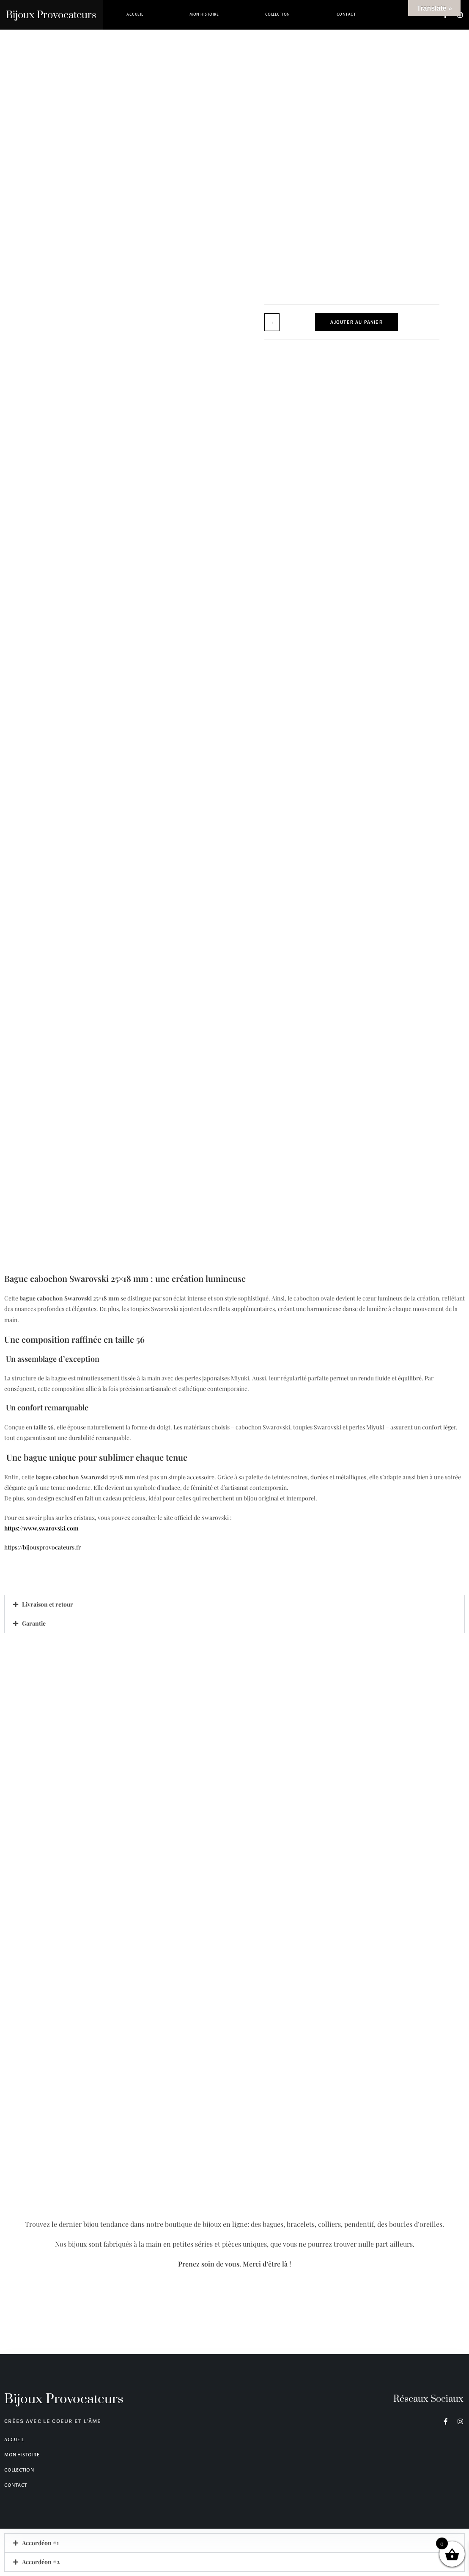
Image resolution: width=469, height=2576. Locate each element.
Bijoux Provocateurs (51, 15)
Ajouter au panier (356, 322)
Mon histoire (204, 14)
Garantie (34, 1623)
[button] (234, 1604)
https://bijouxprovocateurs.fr (47, 1547)
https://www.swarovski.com (41, 1528)
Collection (277, 14)
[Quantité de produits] (272, 322)
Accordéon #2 (41, 2562)
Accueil (134, 14)
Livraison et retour (47, 1604)
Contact (346, 14)
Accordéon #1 (40, 2543)
